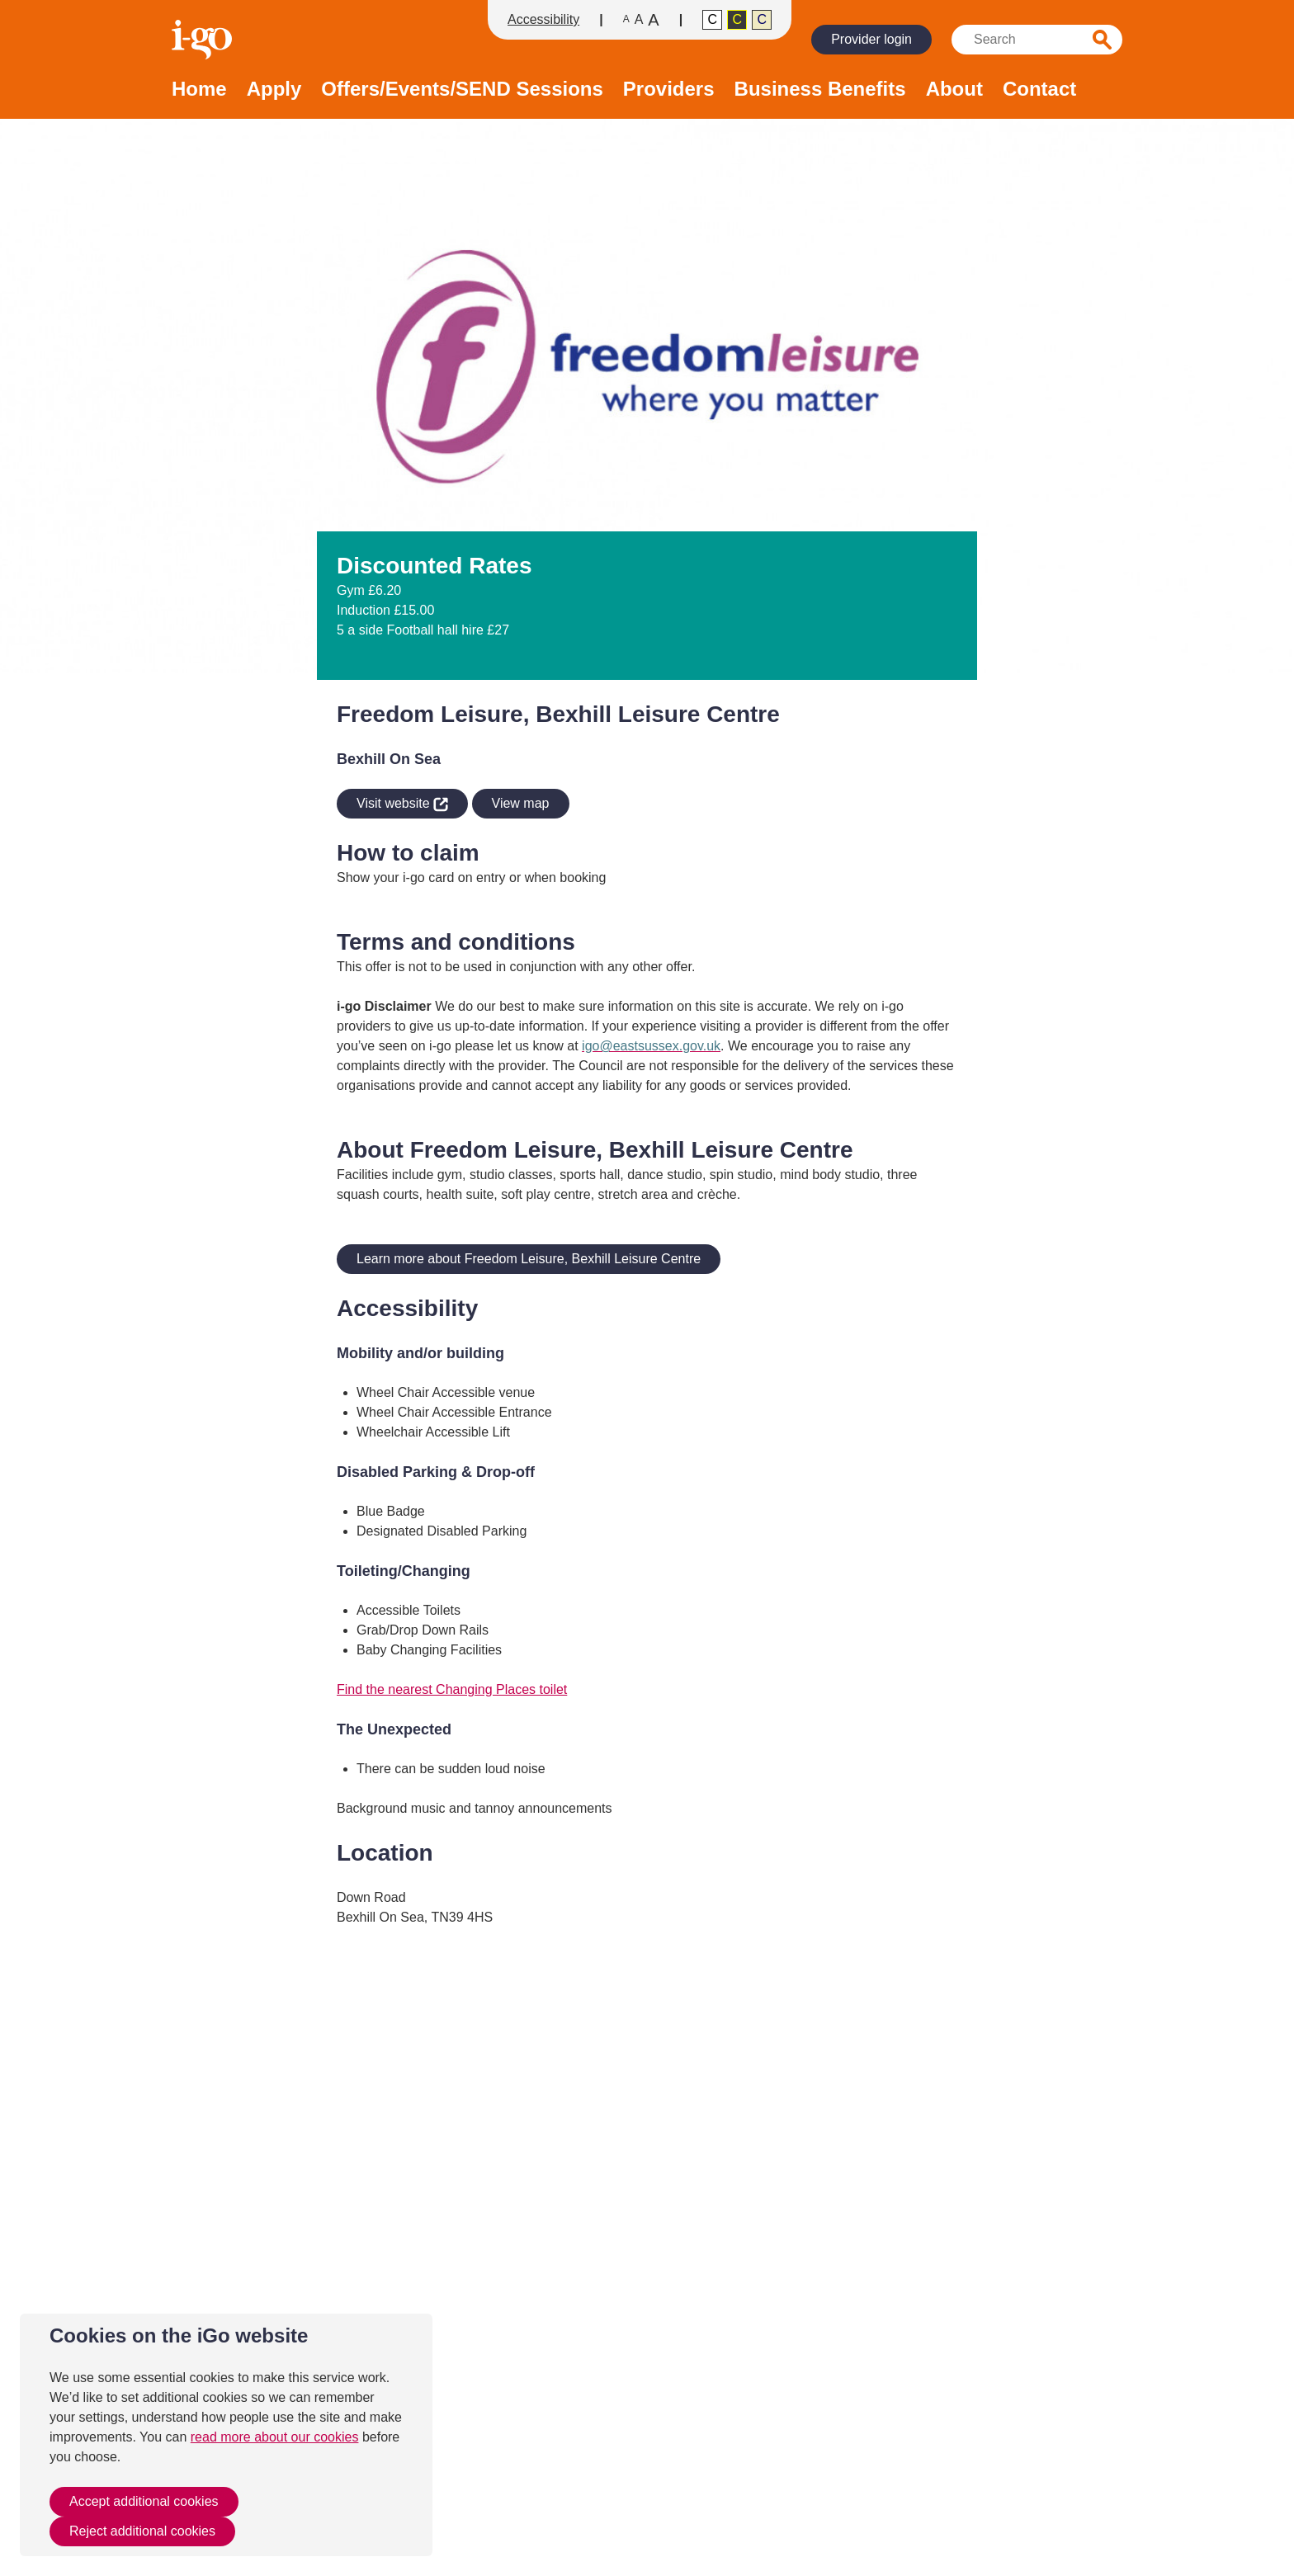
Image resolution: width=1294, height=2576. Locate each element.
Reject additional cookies (142, 2531)
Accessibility (543, 19)
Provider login (871, 39)
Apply (274, 89)
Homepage (204, 39)
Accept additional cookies (144, 2501)
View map (521, 803)
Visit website (392, 801)
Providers (669, 89)
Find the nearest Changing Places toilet (452, 1689)
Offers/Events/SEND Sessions (461, 89)
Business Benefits (820, 89)
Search (1102, 40)
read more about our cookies (275, 2437)
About (954, 89)
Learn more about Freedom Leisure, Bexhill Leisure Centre (529, 1259)
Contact (1039, 89)
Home (199, 89)
